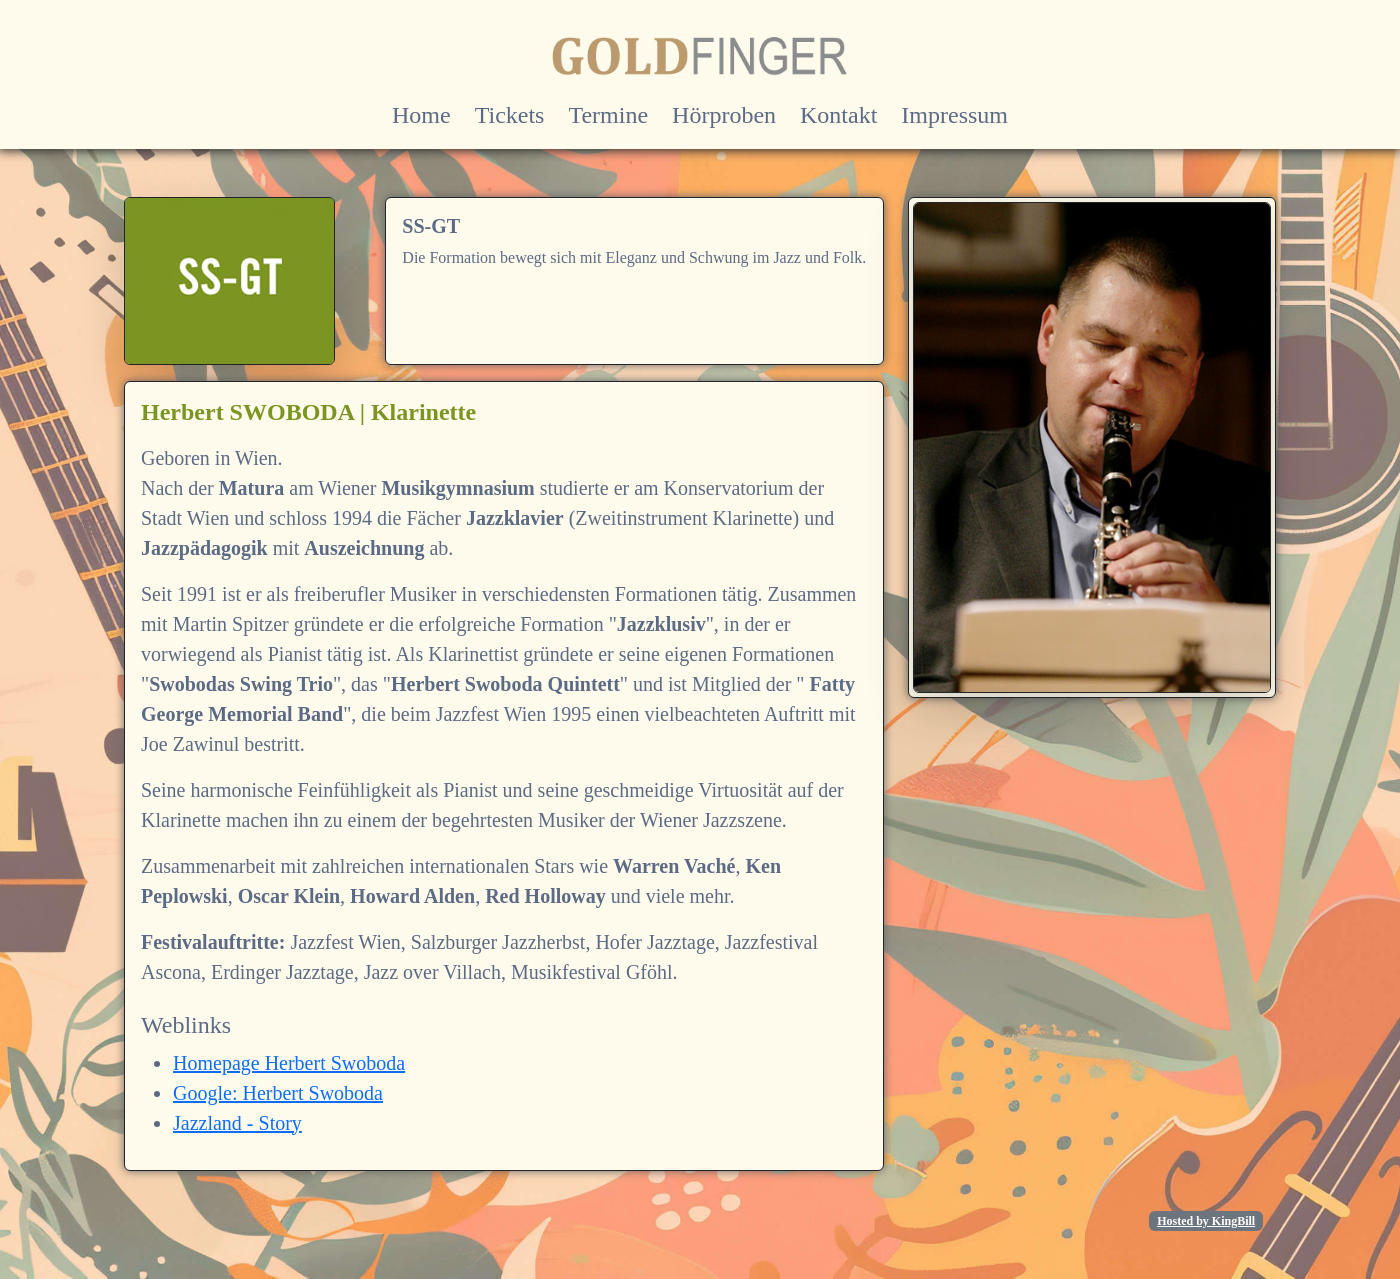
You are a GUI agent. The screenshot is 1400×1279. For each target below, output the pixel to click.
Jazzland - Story (237, 1123)
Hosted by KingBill (1206, 1221)
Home (421, 115)
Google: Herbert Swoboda (278, 1093)
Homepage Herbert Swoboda (289, 1063)
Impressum (954, 115)
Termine (608, 115)
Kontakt (838, 115)
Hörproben (724, 115)
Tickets (510, 115)
